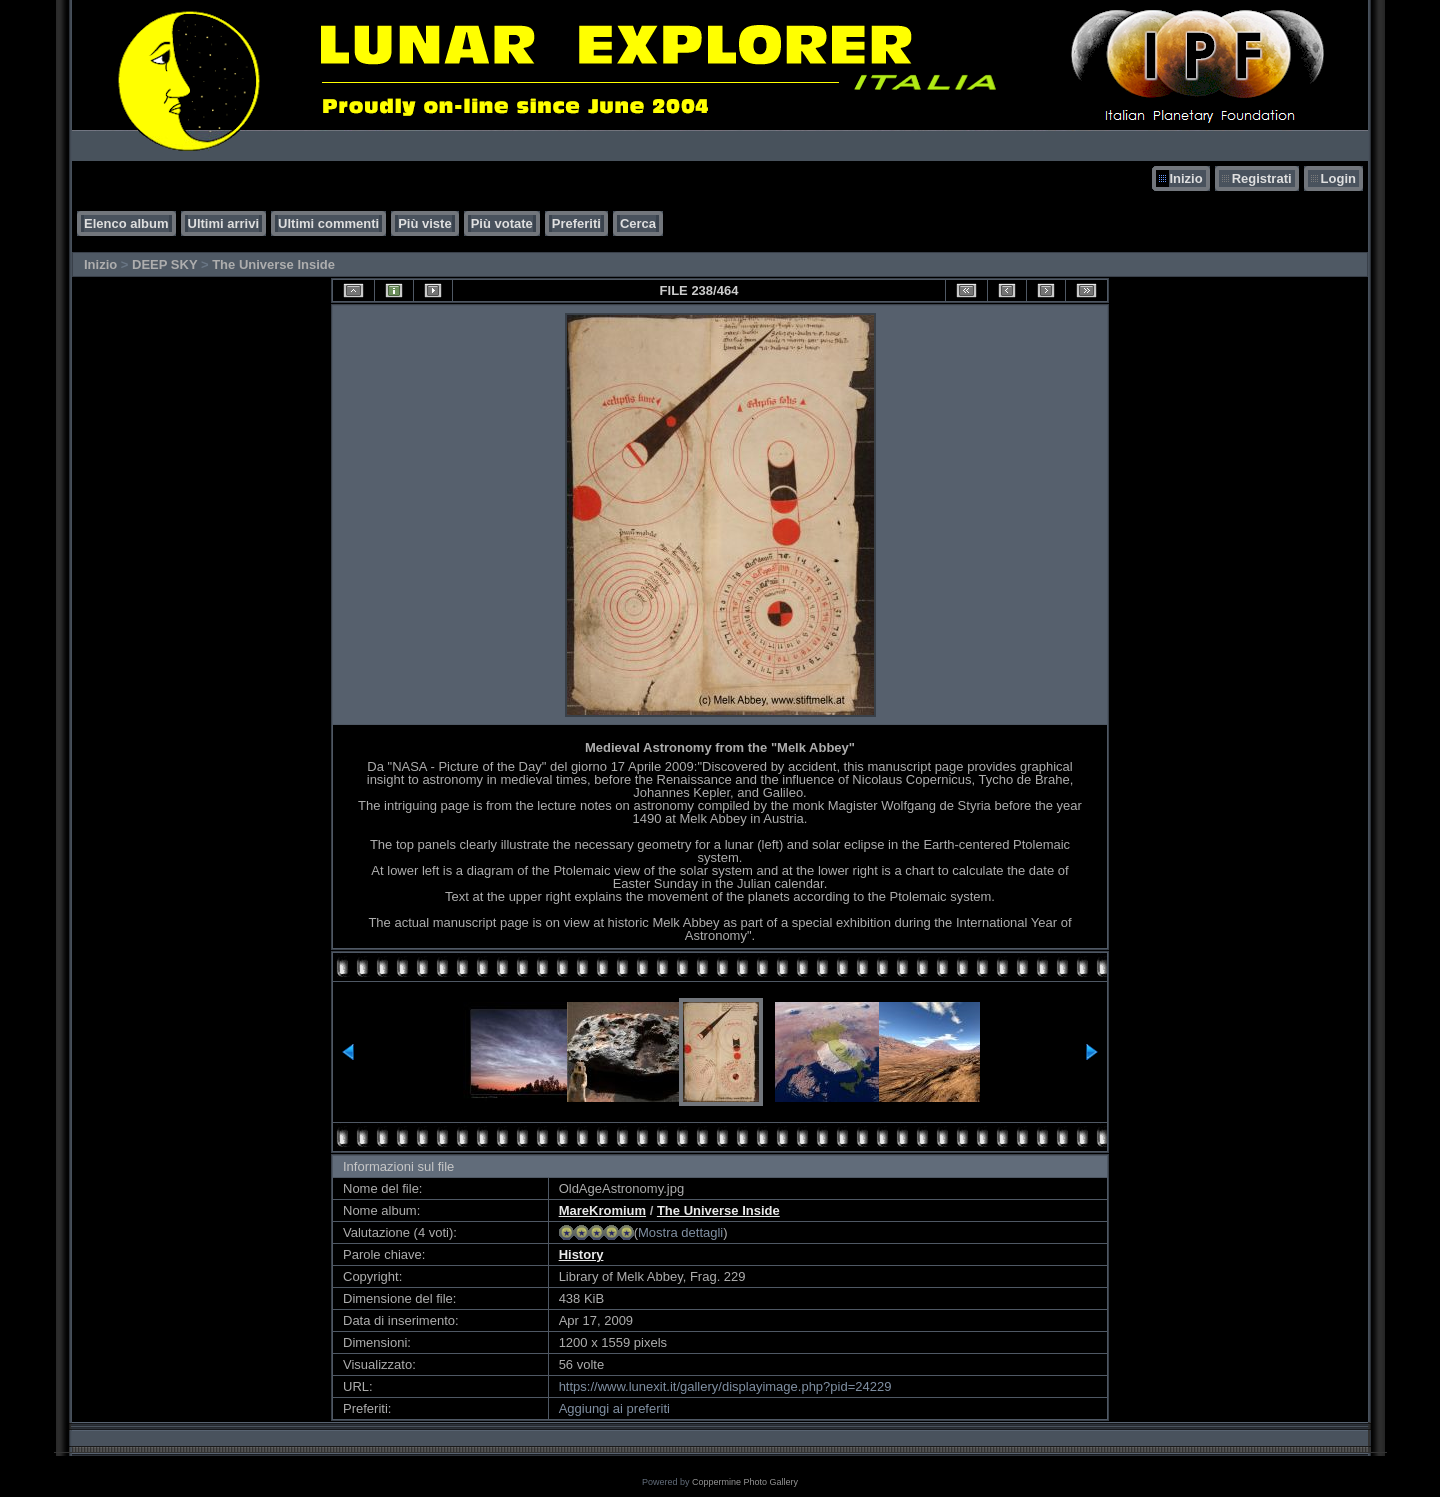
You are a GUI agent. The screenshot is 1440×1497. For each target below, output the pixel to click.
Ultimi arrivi (224, 223)
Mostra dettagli (680, 1232)
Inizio (1185, 178)
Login (1338, 178)
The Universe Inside (273, 264)
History (581, 1254)
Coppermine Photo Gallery (745, 1482)
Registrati (1262, 178)
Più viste (424, 223)
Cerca (638, 223)
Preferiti (576, 223)
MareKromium (602, 1210)
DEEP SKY (164, 264)
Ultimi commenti (328, 223)
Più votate (502, 223)
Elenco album (126, 223)
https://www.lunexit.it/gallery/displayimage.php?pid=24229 (725, 1386)
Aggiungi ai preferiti (614, 1408)
